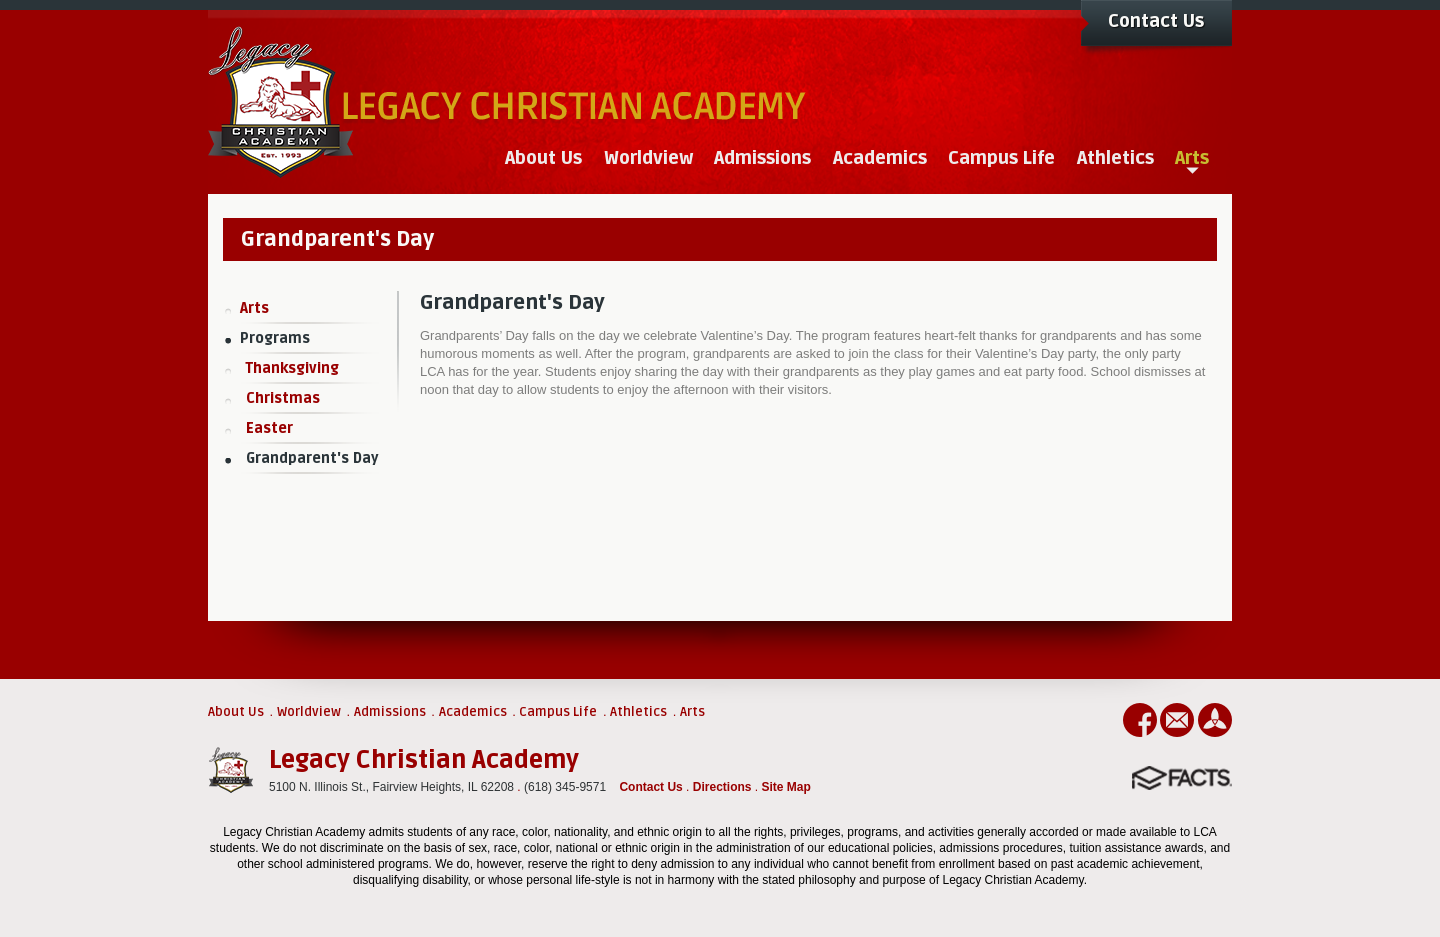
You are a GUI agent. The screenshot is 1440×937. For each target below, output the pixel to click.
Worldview (309, 712)
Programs (275, 338)
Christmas (283, 398)
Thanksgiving (292, 368)
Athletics (638, 712)
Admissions (390, 712)
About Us (236, 712)
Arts (254, 308)
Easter (269, 428)
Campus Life (558, 712)
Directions (722, 787)
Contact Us (1156, 21)
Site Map (786, 787)
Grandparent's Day (312, 458)
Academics (473, 712)
